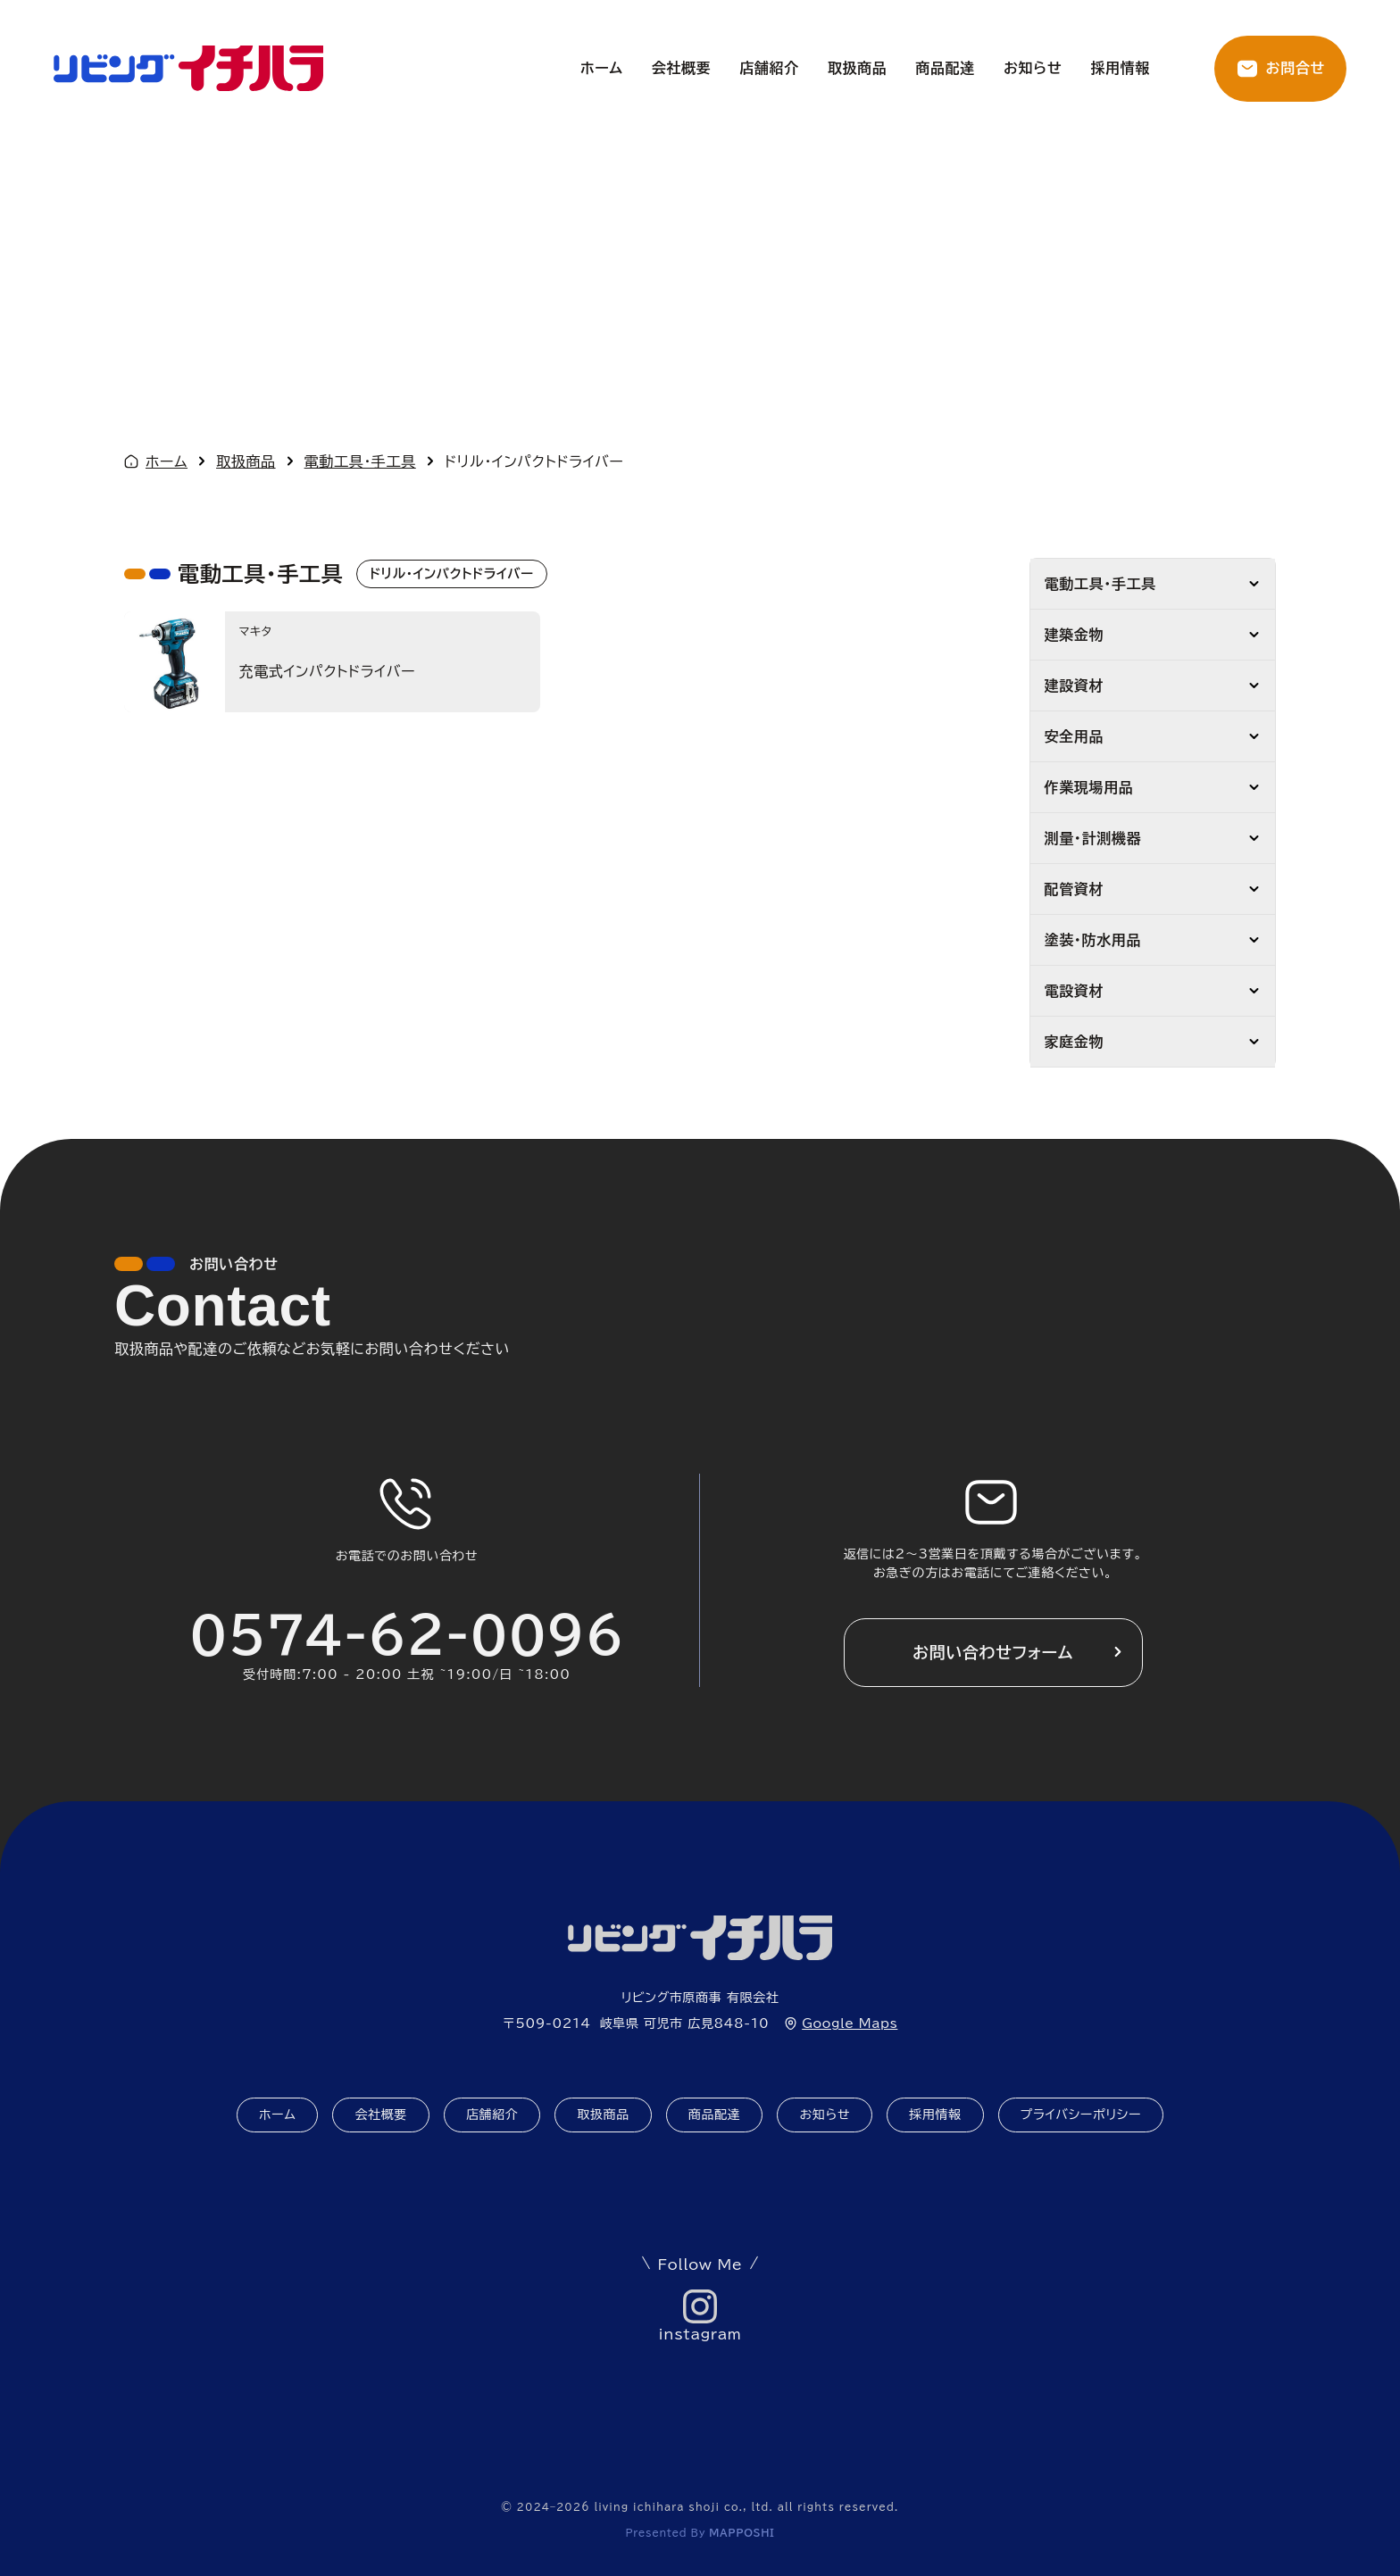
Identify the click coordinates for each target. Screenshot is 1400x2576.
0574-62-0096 (406, 1635)
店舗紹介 (769, 68)
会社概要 (682, 68)
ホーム (601, 68)
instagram (700, 2334)
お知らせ (1033, 68)
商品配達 (945, 68)
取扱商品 (858, 68)
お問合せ (1295, 68)
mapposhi (741, 2533)
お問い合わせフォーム (992, 1652)
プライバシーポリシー (1081, 2114)
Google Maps (849, 2023)
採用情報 (1120, 68)
